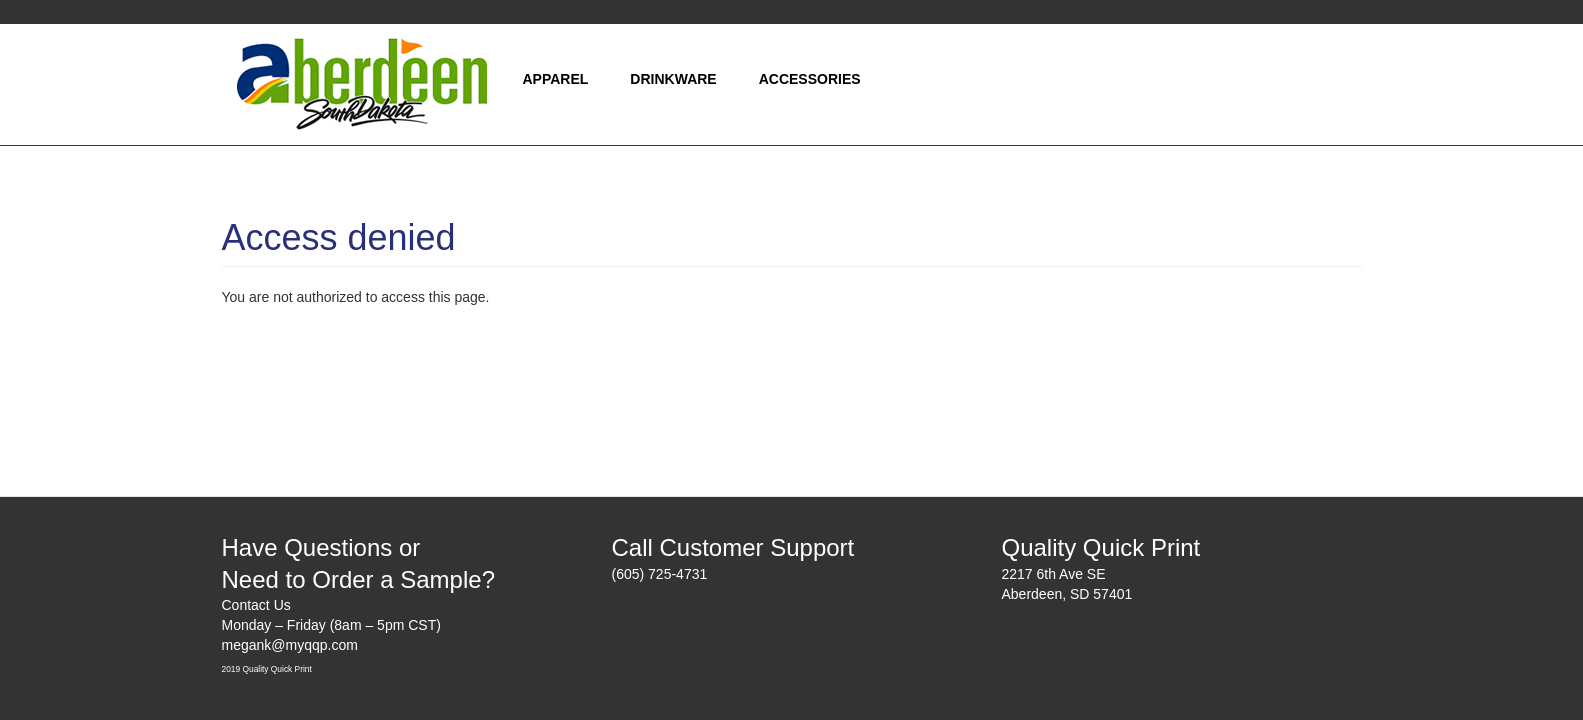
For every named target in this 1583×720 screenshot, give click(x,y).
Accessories (810, 79)
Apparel (556, 79)
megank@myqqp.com (290, 645)
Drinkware (673, 79)
